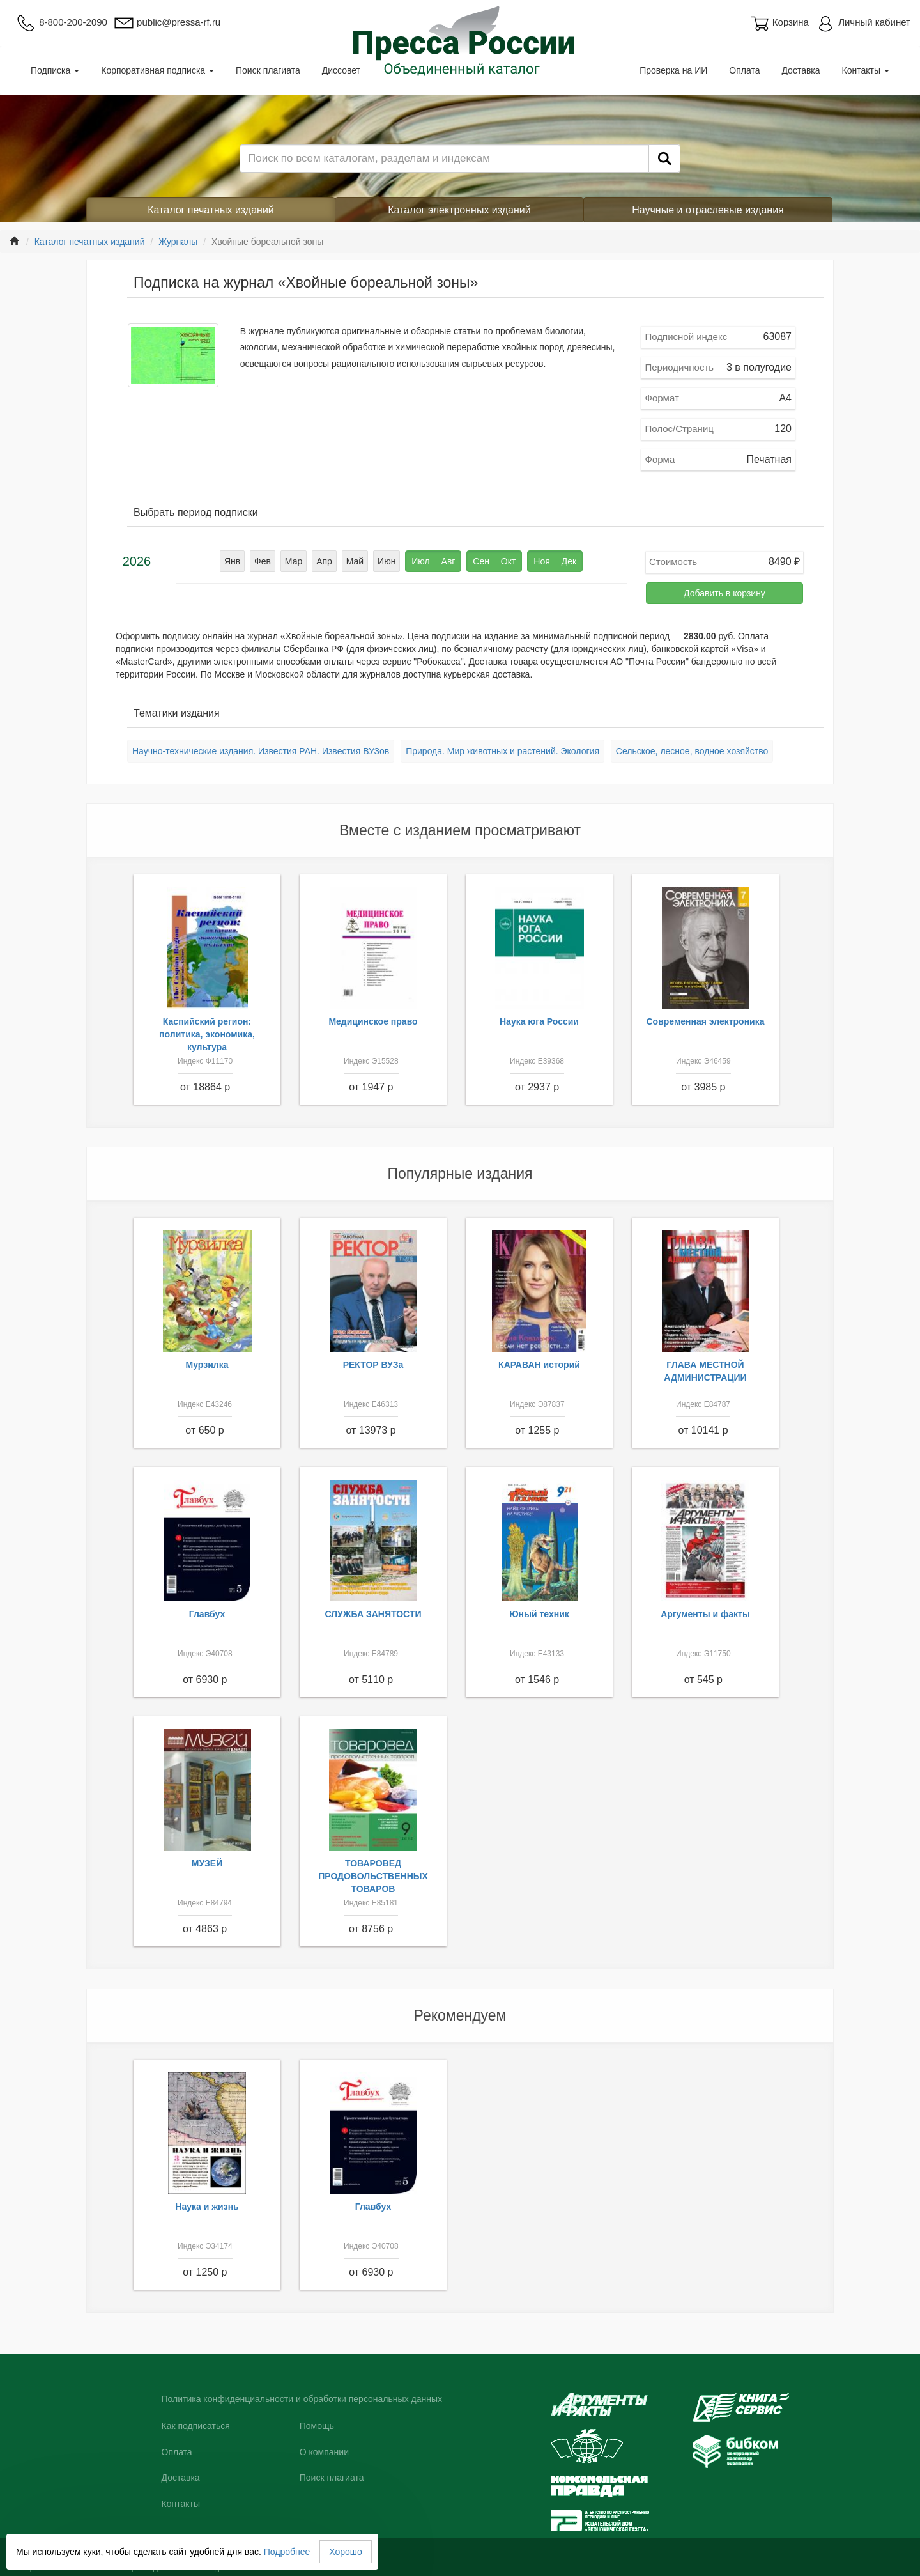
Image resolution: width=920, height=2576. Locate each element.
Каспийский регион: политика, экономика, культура (207, 1034)
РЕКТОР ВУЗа (373, 1365)
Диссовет (341, 70)
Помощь (317, 2426)
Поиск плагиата (268, 70)
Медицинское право (372, 1021)
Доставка (800, 70)
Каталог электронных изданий (459, 210)
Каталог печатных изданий (211, 210)
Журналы (177, 242)
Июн (386, 561)
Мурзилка (207, 1365)
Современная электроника (705, 1021)
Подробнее (287, 2552)
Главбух (207, 1614)
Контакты (865, 70)
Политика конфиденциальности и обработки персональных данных (302, 2399)
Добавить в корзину (724, 593)
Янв (232, 561)
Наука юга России (539, 1021)
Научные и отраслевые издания (708, 210)
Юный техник (539, 1614)
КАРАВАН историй (539, 1365)
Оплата (744, 70)
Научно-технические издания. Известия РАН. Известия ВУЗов (260, 751)
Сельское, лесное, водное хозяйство (692, 751)
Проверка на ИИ (673, 70)
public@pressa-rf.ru (167, 22)
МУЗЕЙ (207, 1863)
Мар (293, 561)
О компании (324, 2452)
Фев (262, 561)
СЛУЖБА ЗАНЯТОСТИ (373, 1614)
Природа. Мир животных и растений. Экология (502, 751)
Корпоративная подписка (157, 70)
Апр (324, 561)
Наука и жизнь (206, 2206)
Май (355, 561)
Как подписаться (196, 2426)
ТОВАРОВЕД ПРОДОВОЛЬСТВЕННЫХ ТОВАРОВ (373, 1876)
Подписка (55, 70)
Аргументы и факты (705, 1614)
